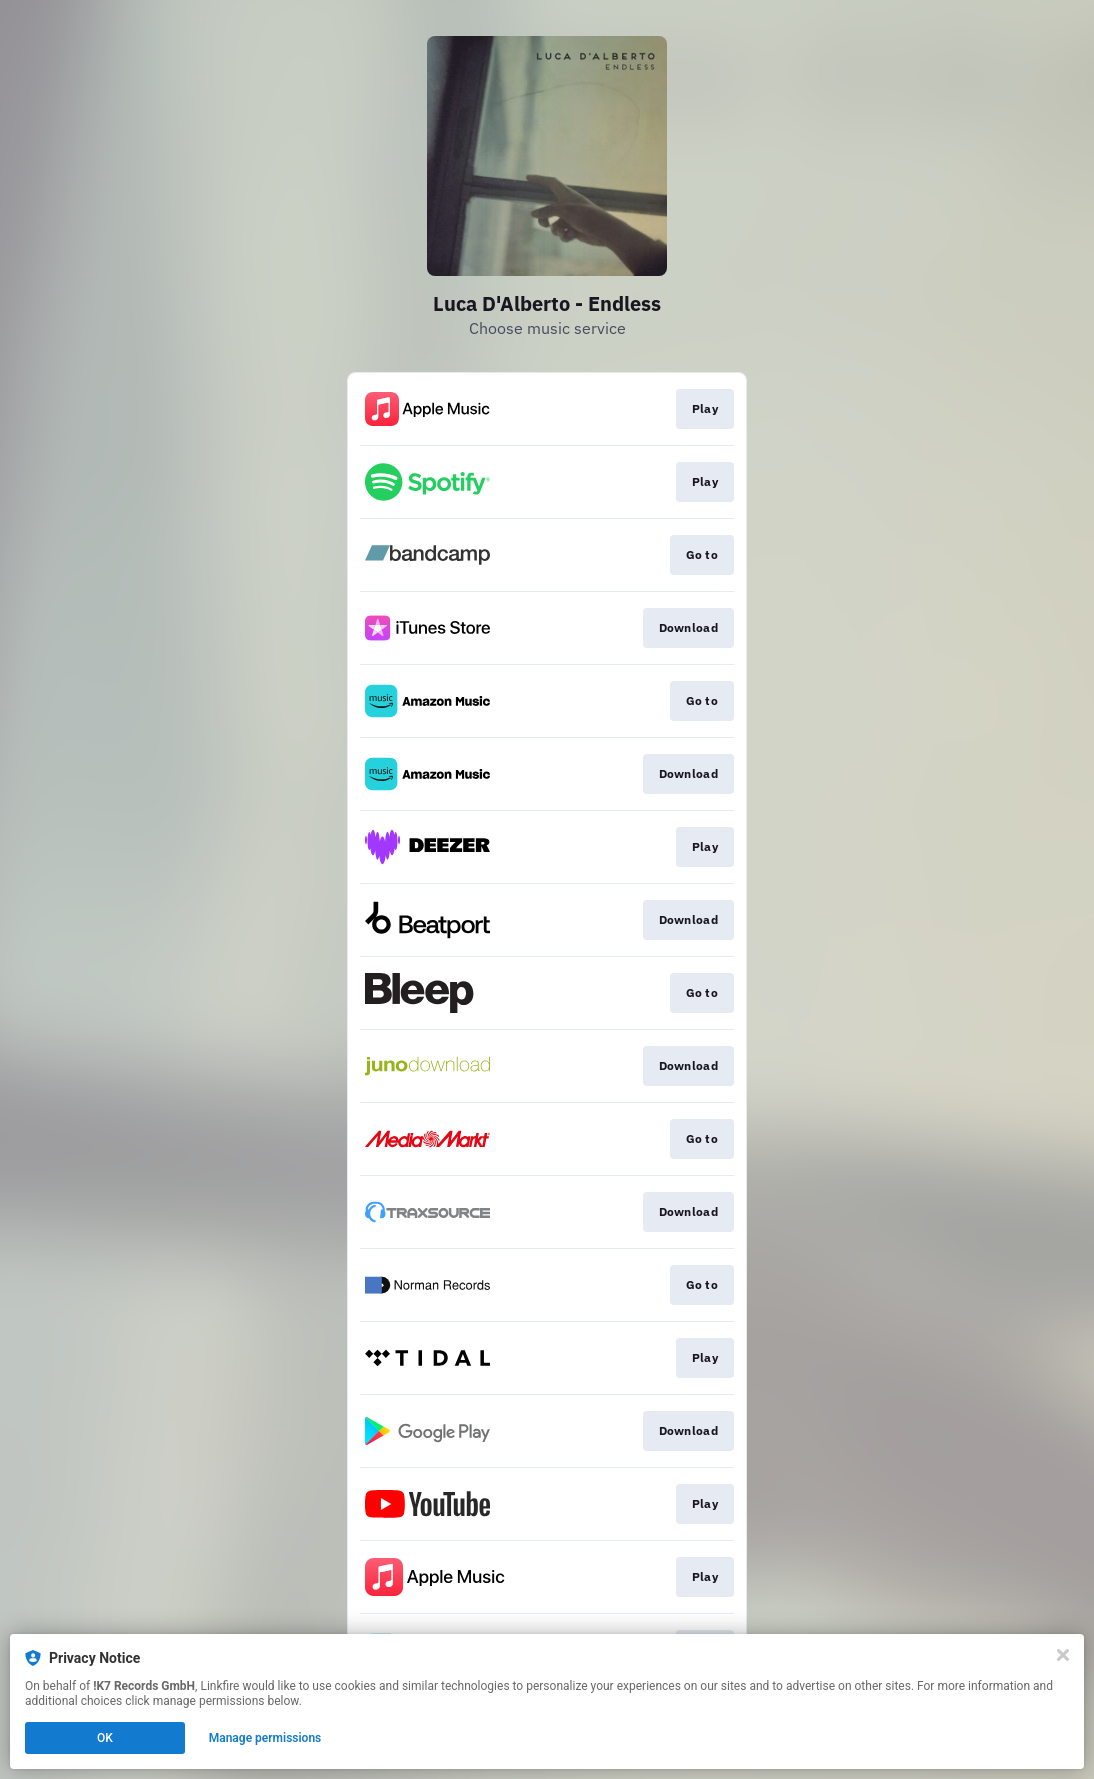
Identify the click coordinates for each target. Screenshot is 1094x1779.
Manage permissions (265, 1738)
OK (105, 1738)
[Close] (1063, 1655)
